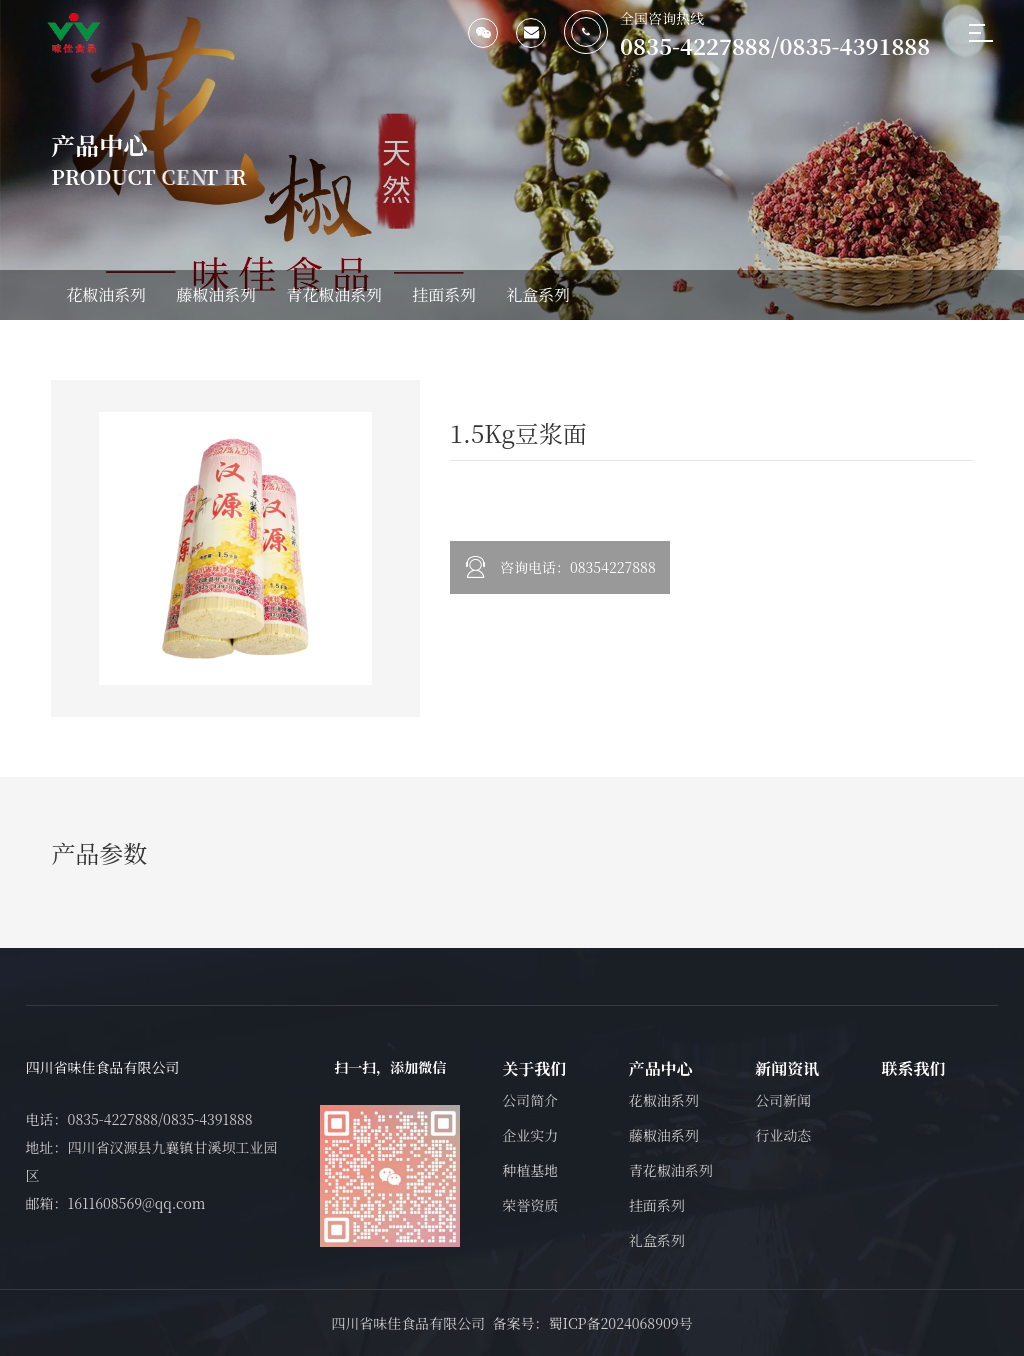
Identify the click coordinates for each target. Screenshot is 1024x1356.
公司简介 (530, 1100)
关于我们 (534, 1068)
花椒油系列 (106, 294)
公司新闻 (783, 1100)
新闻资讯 (787, 1068)
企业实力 (530, 1135)
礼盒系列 (538, 294)
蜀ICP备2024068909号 (620, 1323)
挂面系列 (444, 294)
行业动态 (783, 1135)
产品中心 (661, 1068)
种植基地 (530, 1170)
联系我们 (914, 1068)
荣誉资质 (530, 1205)
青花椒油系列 (334, 294)
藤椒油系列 (216, 294)
